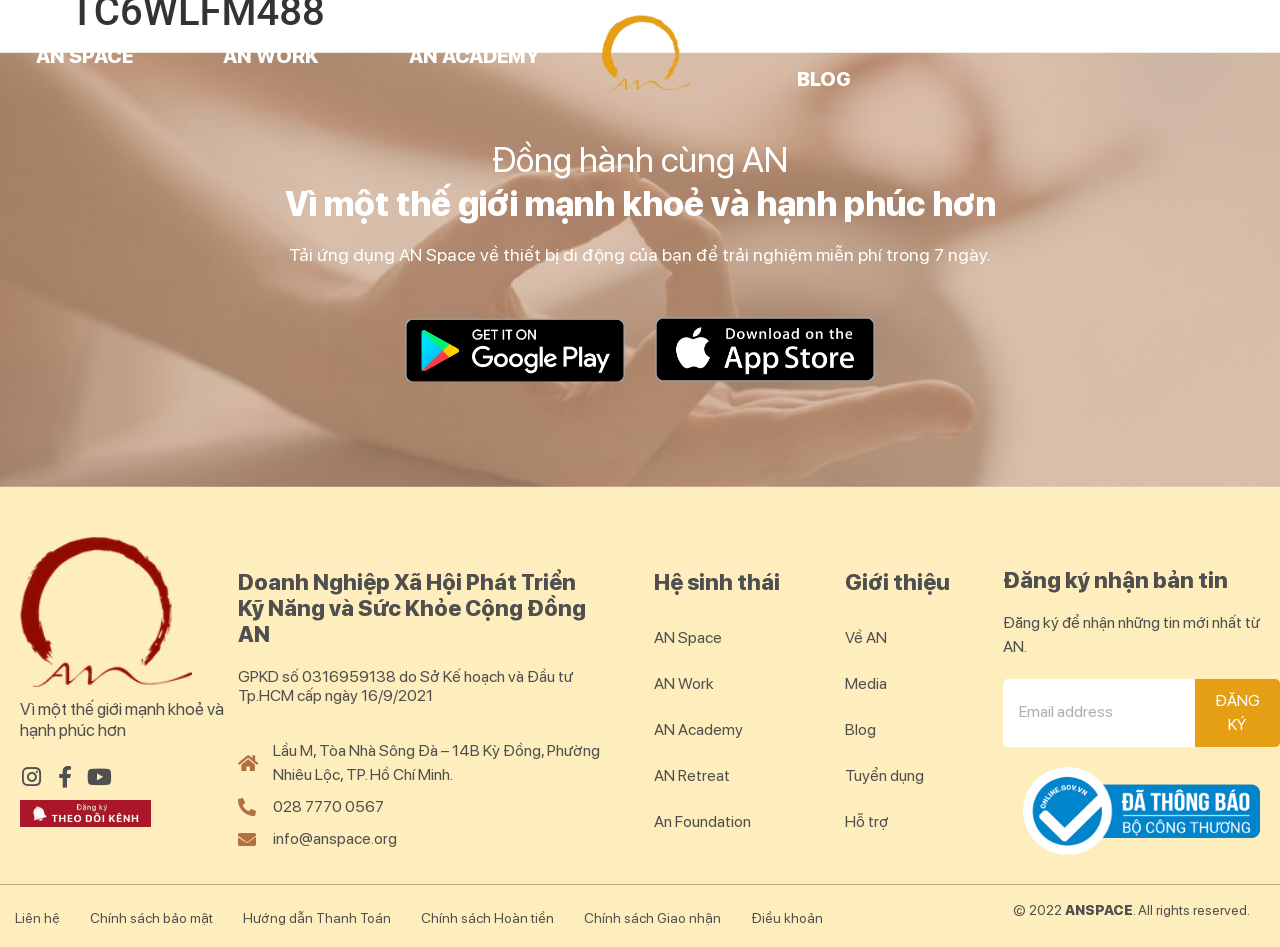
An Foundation (702, 821)
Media (866, 683)
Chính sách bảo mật (151, 918)
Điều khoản (787, 918)
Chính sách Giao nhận (652, 918)
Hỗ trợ (867, 821)
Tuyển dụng (884, 775)
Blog (824, 79)
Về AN (866, 637)
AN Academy (474, 56)
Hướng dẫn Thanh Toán (317, 918)
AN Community (1042, 33)
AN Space (84, 56)
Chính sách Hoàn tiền (487, 918)
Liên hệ (37, 918)
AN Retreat (811, 33)
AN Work (271, 56)
